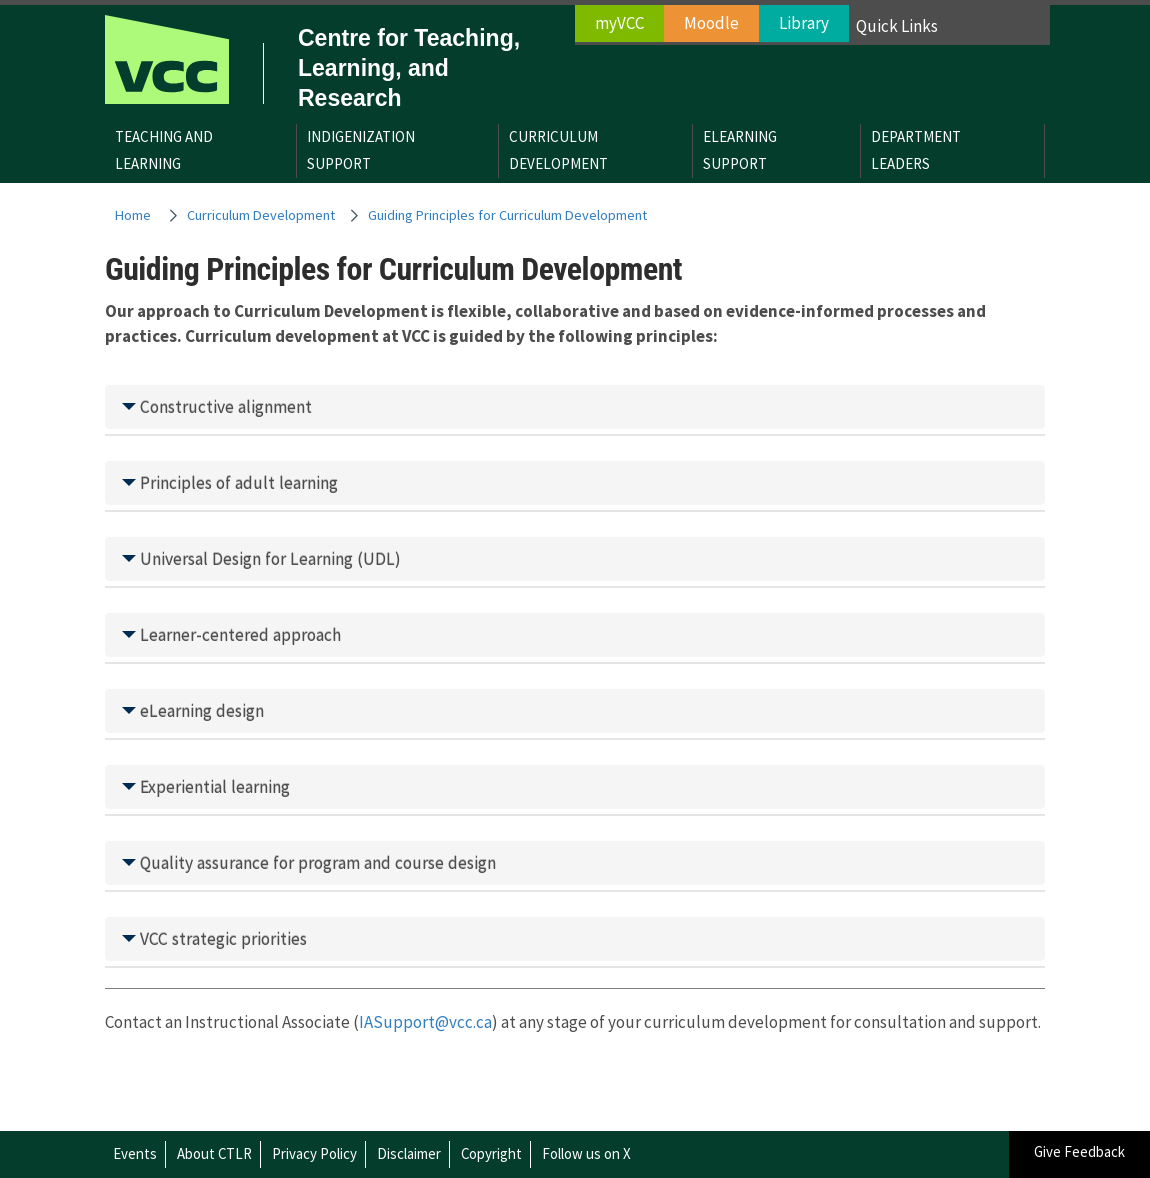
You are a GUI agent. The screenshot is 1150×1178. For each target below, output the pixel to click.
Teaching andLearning (164, 150)
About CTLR (214, 1153)
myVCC (619, 23)
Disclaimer (409, 1153)
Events (135, 1153)
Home (133, 215)
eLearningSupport (740, 150)
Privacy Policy (314, 1153)
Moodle (711, 23)
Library (804, 23)
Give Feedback (1079, 1151)
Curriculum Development (261, 215)
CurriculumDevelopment (558, 150)
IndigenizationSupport (361, 150)
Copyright (491, 1153)
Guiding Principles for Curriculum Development (507, 215)
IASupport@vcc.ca (425, 1022)
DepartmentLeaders (916, 150)
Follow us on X (586, 1153)
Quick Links (897, 26)
